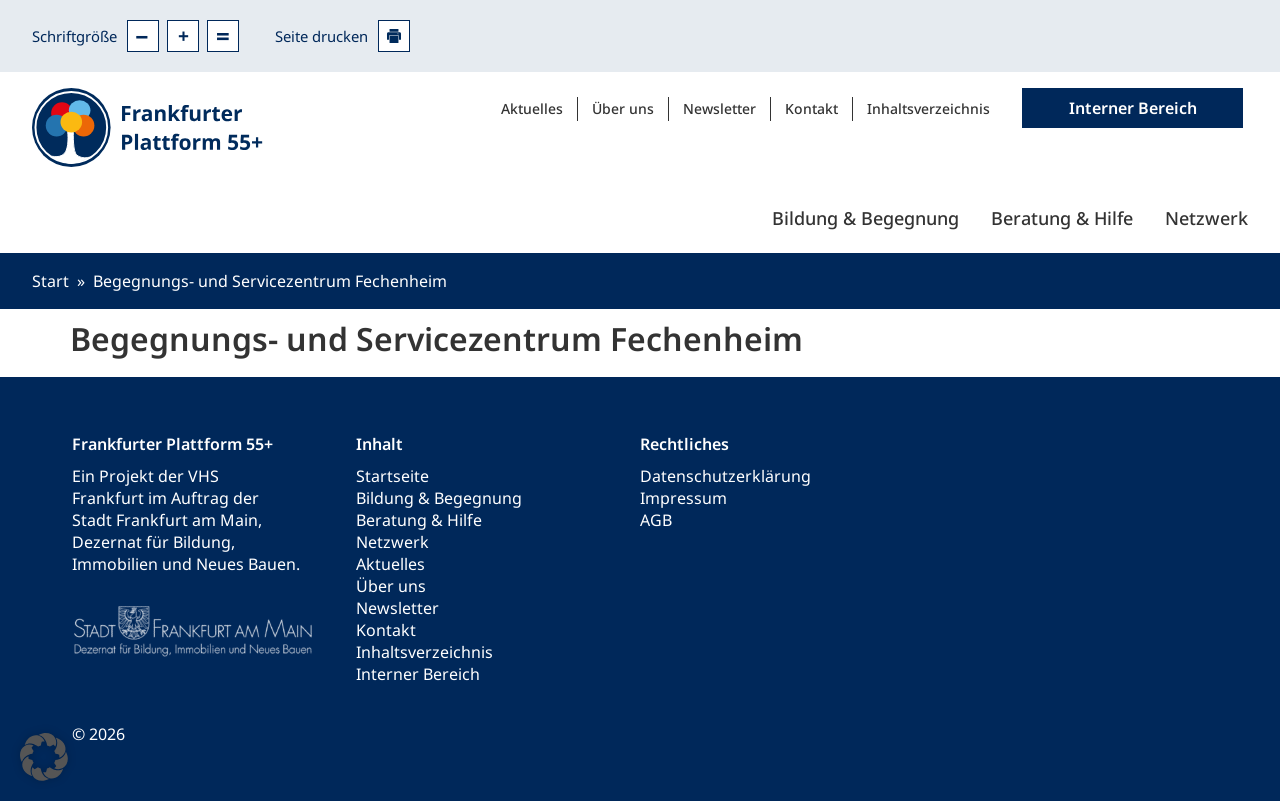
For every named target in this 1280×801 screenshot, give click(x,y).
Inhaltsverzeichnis (928, 108)
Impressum (683, 498)
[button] (44, 757)
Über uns (623, 108)
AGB (656, 520)
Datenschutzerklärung (725, 476)
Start (50, 281)
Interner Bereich (418, 674)
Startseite (392, 476)
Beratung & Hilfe (1062, 218)
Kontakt (811, 108)
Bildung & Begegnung (865, 218)
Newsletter (719, 108)
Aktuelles (532, 108)
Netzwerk (1206, 218)
